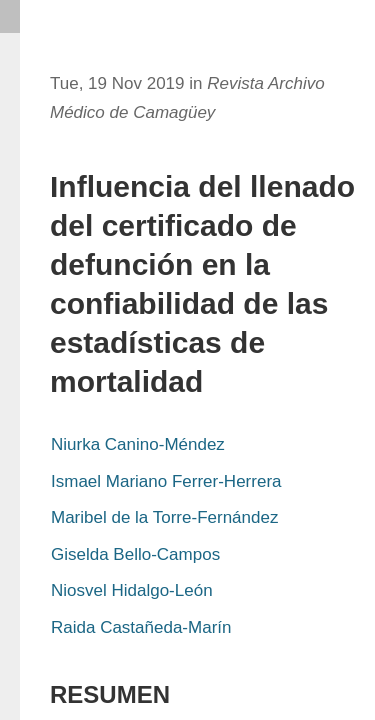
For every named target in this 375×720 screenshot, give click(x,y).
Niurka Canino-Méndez (138, 444)
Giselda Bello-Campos (135, 554)
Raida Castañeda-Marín (141, 627)
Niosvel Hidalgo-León (132, 590)
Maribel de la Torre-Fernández (164, 517)
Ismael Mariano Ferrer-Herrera (166, 481)
